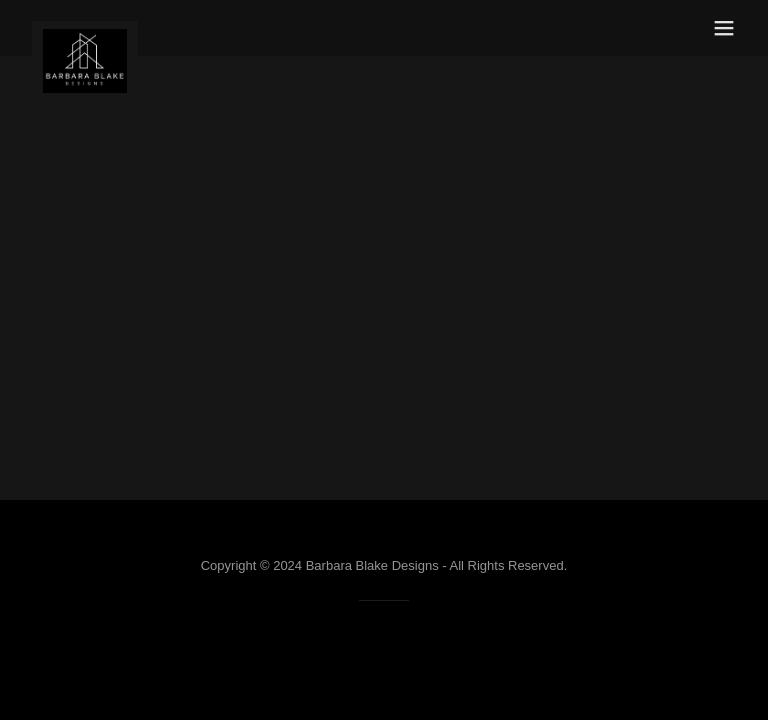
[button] (724, 28)
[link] (85, 28)
